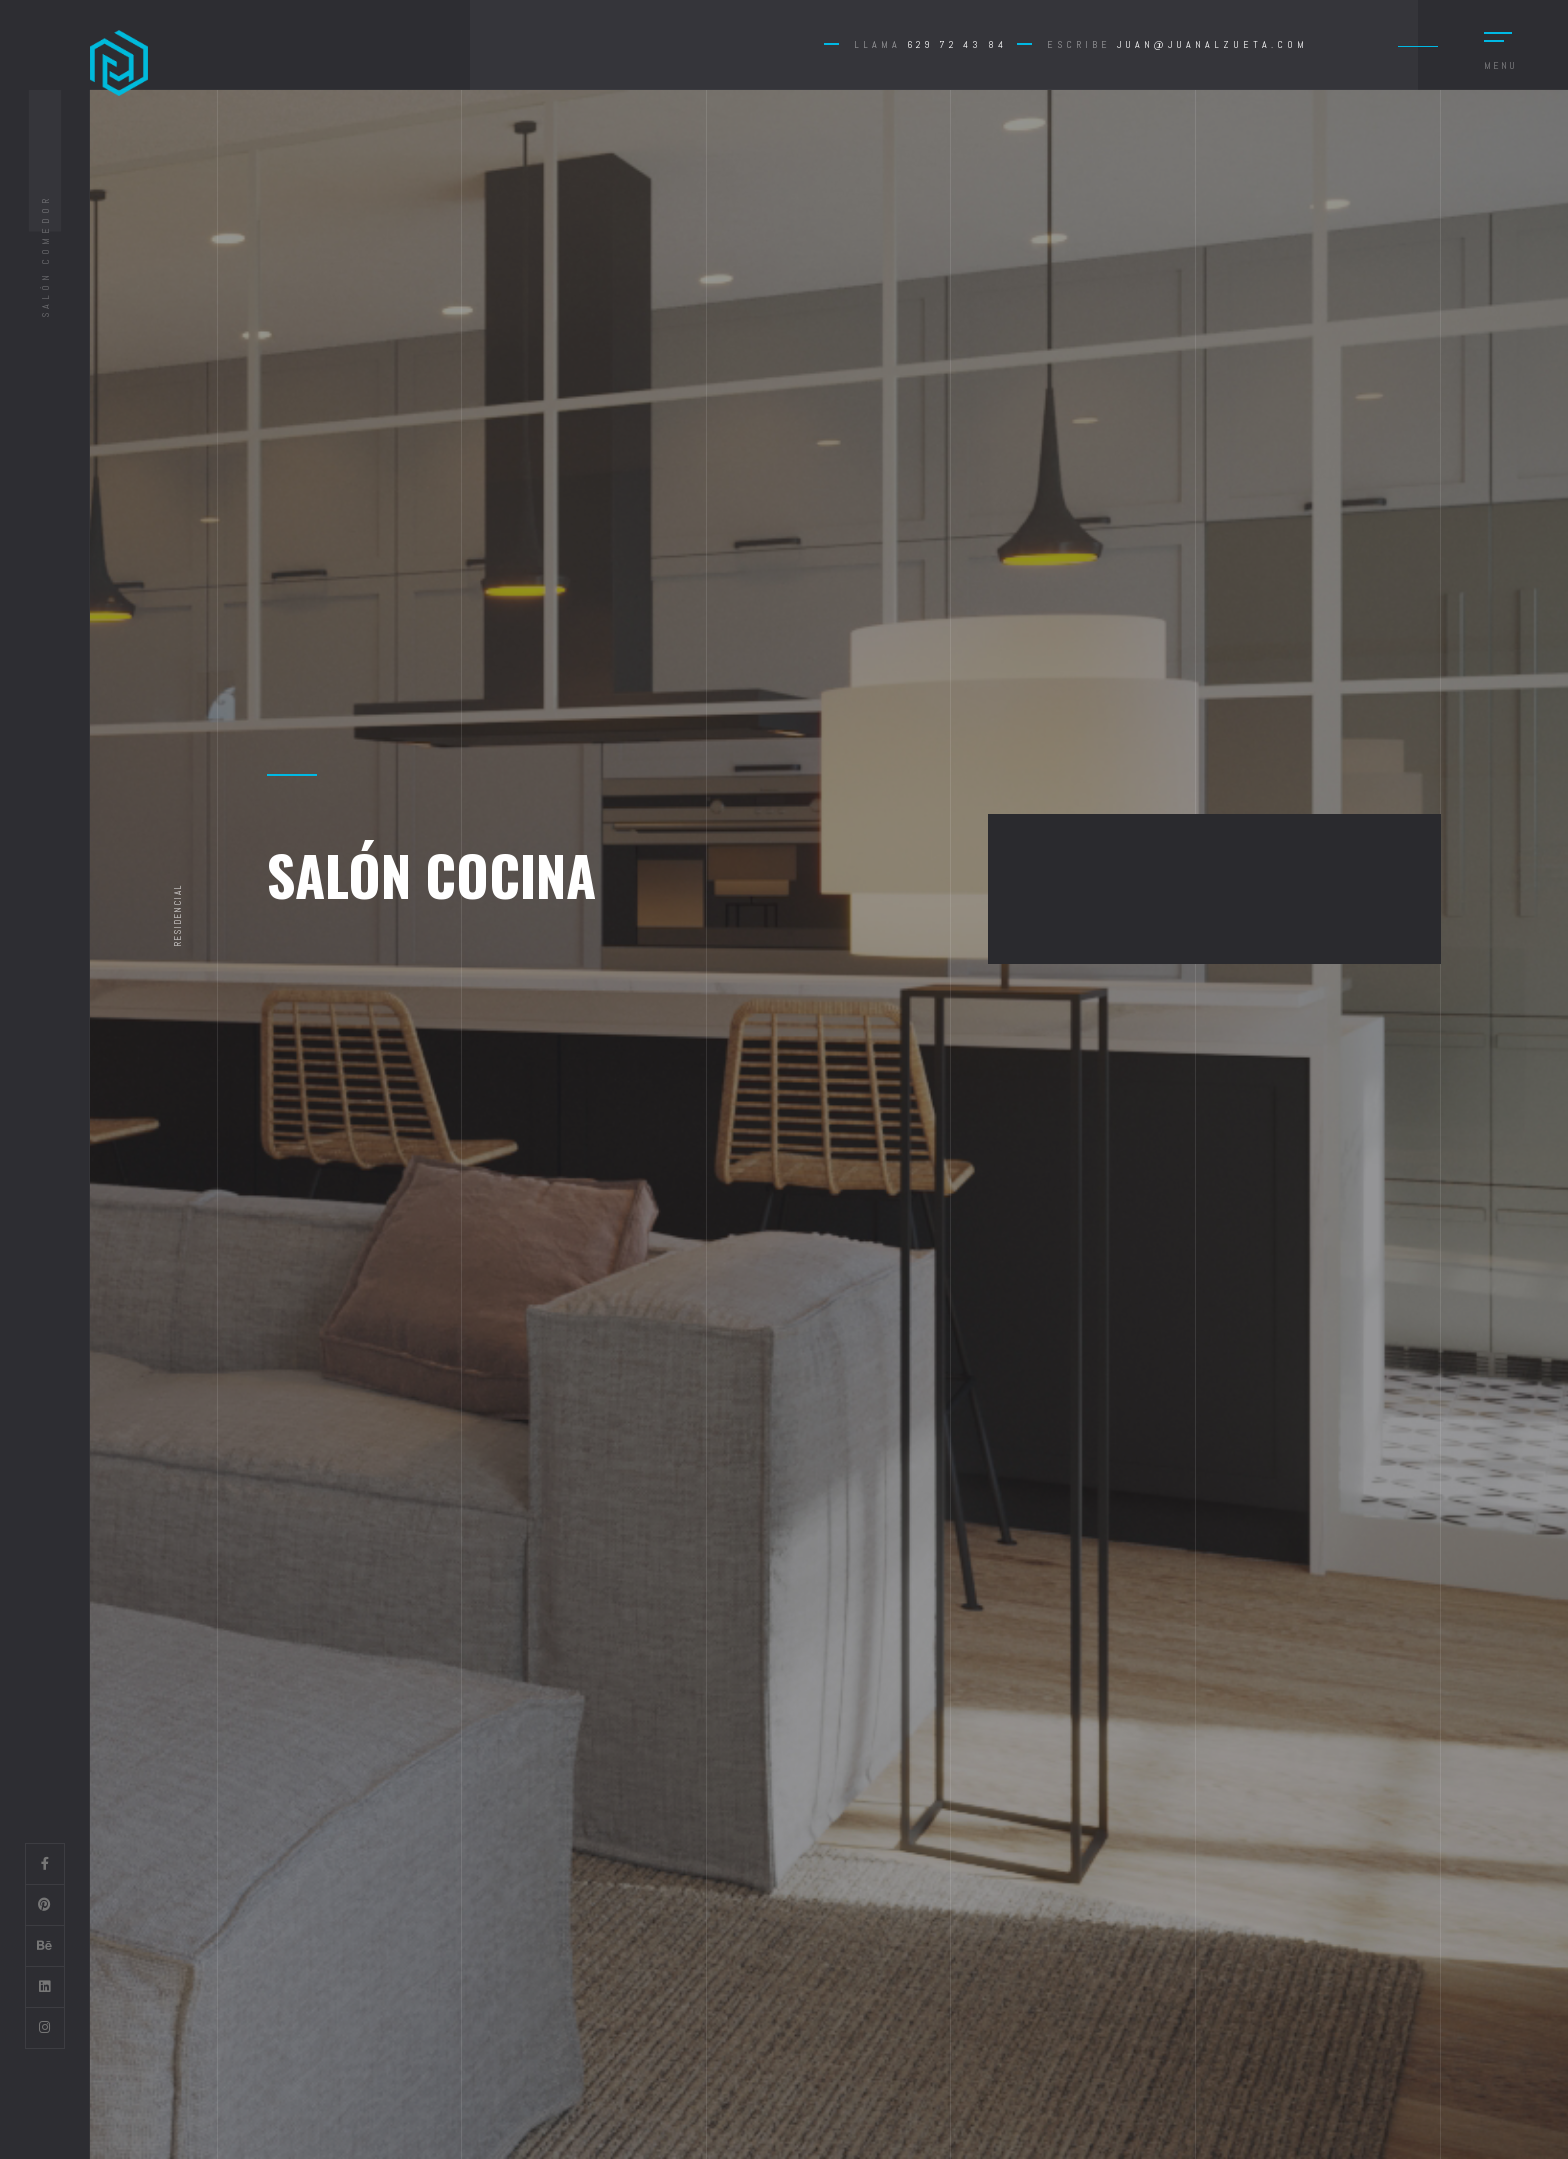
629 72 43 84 (957, 44)
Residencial (178, 915)
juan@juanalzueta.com (1212, 44)
